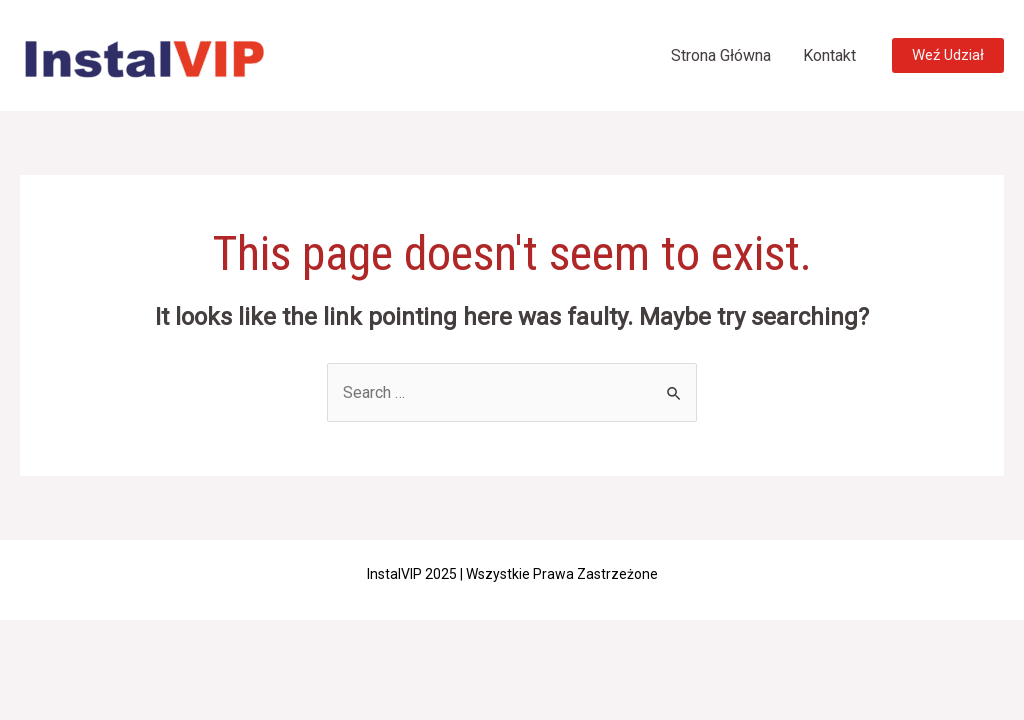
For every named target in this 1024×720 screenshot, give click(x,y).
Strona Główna (721, 55)
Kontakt (829, 55)
